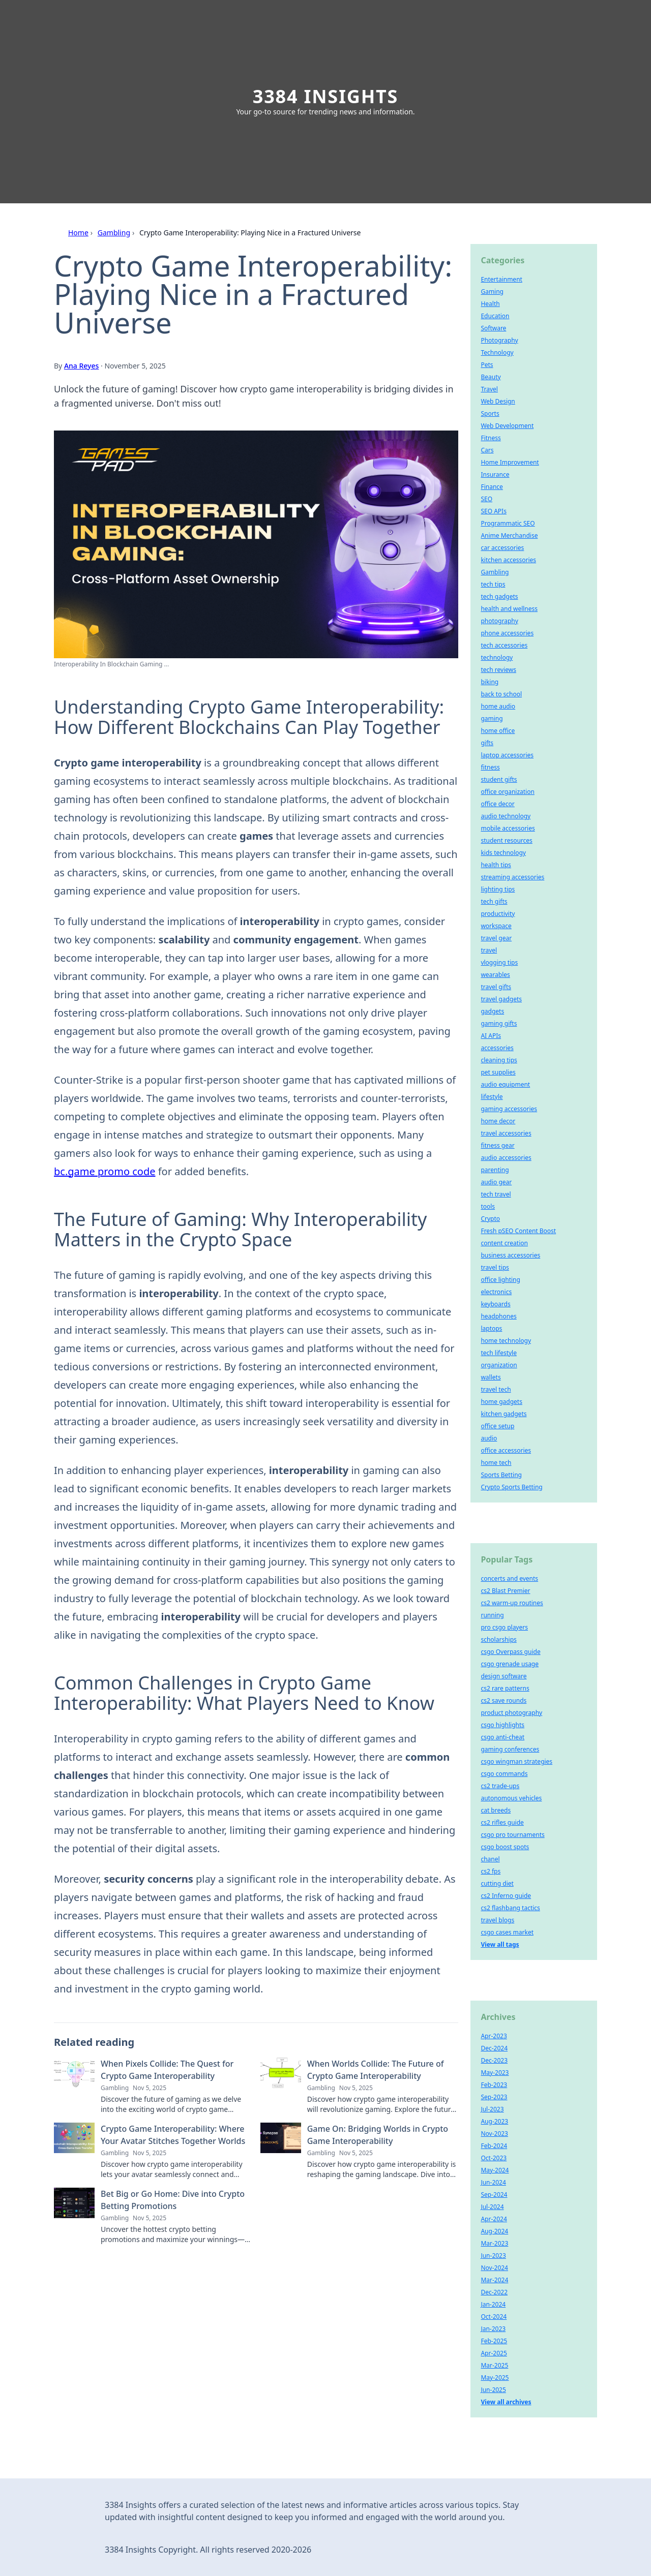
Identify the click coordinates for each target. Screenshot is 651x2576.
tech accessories (504, 645)
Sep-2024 (494, 2194)
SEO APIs (494, 511)
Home (78, 232)
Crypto (490, 1218)
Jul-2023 (492, 2109)
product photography (511, 1712)
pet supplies (498, 1072)
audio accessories (506, 1157)
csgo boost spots (505, 1847)
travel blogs (497, 1920)
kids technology (503, 852)
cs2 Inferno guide (506, 1895)
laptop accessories (507, 755)
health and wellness (509, 608)
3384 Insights (325, 96)
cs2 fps (490, 1871)
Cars (487, 450)
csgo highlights (502, 1725)
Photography (499, 340)
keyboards (495, 1304)
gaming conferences (510, 1749)
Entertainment (501, 279)
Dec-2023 (494, 2060)
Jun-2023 (493, 2255)
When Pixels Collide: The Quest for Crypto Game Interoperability (167, 2069)
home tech (496, 1462)
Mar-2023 (494, 2243)
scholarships (498, 1639)
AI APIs (491, 1035)
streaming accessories (512, 877)
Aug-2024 (494, 2231)
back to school (501, 694)
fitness (490, 767)
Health (490, 303)
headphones (498, 1316)
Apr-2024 (494, 2219)
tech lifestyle (499, 1352)
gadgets (492, 1011)
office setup (497, 1426)
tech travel (496, 1194)
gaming (491, 718)
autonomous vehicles (511, 1798)
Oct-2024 (494, 2316)
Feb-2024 (494, 2145)
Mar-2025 (494, 2365)
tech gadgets (499, 596)
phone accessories (507, 633)
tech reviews (498, 669)
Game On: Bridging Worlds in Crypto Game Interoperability (377, 2134)
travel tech (496, 1389)
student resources (506, 840)
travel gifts (496, 987)
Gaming (492, 291)
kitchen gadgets (503, 1413)
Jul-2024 (492, 2206)
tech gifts (494, 901)
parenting (495, 1170)
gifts (487, 743)
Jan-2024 (493, 2304)
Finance (491, 486)
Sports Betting (501, 1474)
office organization (507, 791)
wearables (495, 974)
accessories (497, 1048)
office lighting (500, 1279)
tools (488, 1206)
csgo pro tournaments (512, 1834)
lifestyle (491, 1096)
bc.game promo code (105, 1171)
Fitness (490, 438)
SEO (486, 499)
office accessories (506, 1450)
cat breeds (496, 1810)
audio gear (496, 1182)
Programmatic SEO (508, 523)
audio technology (505, 816)
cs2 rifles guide (502, 1822)
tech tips (493, 584)
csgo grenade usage (510, 1664)
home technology (506, 1340)
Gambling (114, 232)
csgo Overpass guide (510, 1651)
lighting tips (498, 889)
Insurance (495, 474)
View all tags (500, 1944)
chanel (490, 1859)
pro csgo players (504, 1627)
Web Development (507, 425)
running (492, 1615)
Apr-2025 (494, 2353)
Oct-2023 (494, 2158)
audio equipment (505, 1084)
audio (489, 1438)
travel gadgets (501, 999)
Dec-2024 (494, 2048)
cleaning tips (499, 1060)
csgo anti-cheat (502, 1737)
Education (495, 316)
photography (499, 621)
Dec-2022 (494, 2292)
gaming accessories (509, 1109)
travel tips (495, 1267)
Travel (489, 389)
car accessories (502, 547)
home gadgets (501, 1401)
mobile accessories (508, 828)
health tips (496, 865)
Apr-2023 (494, 2036)
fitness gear (497, 1145)
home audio (498, 706)
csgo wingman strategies (516, 1761)
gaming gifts (499, 1023)
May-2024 (495, 2170)
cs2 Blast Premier (505, 1590)
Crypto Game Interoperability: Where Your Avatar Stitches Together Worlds (173, 2134)
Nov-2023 (494, 2133)
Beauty (490, 377)
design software (503, 1676)
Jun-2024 (493, 2182)
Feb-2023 (494, 2084)
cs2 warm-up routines (512, 1603)
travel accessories (506, 1133)
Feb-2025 (494, 2341)
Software (493, 328)
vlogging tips (499, 962)
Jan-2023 (493, 2328)
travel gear (496, 938)
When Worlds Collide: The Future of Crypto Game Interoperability (375, 2069)
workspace (496, 926)
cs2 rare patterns (505, 1688)
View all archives (506, 2402)
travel (489, 950)
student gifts (499, 779)
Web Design (498, 401)
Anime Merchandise (509, 535)
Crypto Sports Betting (511, 1487)
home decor (498, 1121)
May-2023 (495, 2072)
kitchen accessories (508, 560)
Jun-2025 (493, 2389)
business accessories (510, 1255)
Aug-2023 (494, 2121)
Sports (490, 413)
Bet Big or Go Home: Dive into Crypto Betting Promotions (173, 2200)
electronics (496, 1291)
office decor (497, 804)
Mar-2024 (494, 2280)
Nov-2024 (494, 2267)
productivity (498, 913)
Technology (497, 352)
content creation (504, 1243)
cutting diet (497, 1883)
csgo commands (504, 1773)
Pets (487, 364)
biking (489, 682)
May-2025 (495, 2377)
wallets (490, 1377)
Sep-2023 (494, 2097)
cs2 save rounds (503, 1700)
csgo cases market (507, 1932)
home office (498, 730)
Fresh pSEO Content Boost (518, 1230)
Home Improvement (510, 462)
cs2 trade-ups (500, 1786)
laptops (491, 1328)
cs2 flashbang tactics (510, 1908)
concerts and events (509, 1578)
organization (499, 1365)
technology (497, 657)
